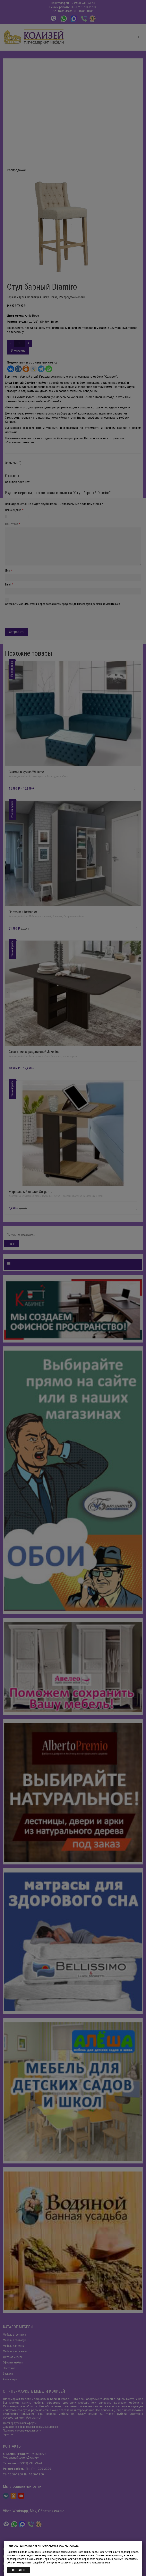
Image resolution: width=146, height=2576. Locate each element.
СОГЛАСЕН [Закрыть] (18, 2570)
